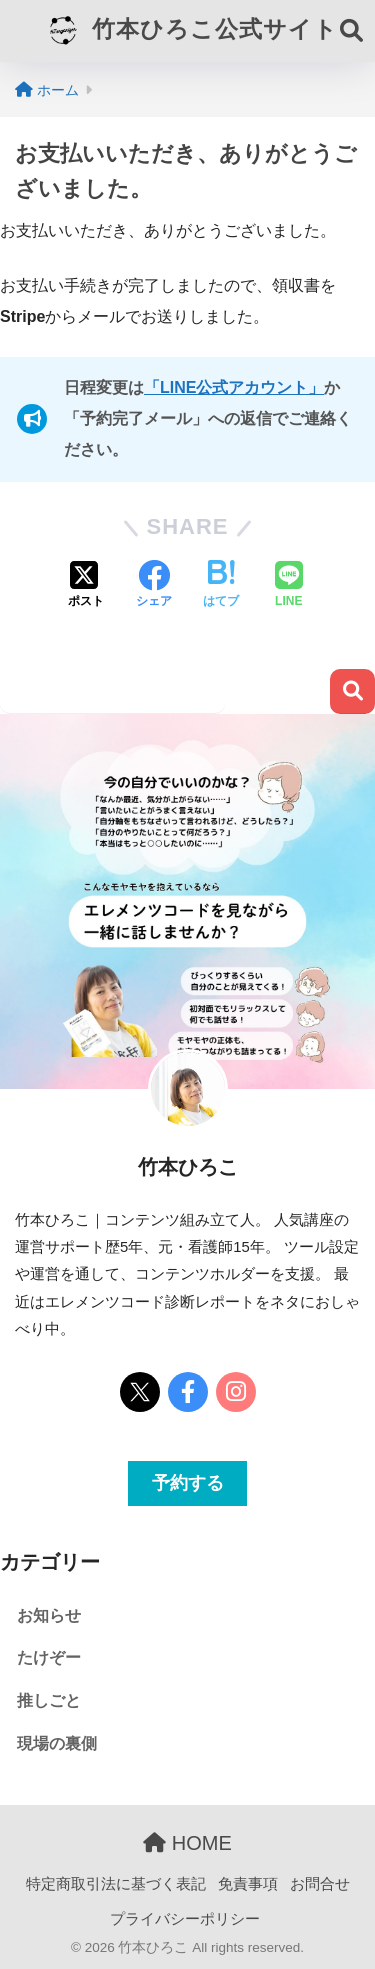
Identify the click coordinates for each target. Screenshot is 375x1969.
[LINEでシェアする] (289, 586)
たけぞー (49, 1657)
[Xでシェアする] (86, 586)
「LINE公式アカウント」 (234, 387)
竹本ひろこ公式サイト (189, 31)
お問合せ (320, 1884)
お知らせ (49, 1615)
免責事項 (248, 1884)
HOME (187, 1843)
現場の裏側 (57, 1743)
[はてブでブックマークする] (221, 586)
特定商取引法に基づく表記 (116, 1884)
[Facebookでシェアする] (154, 586)
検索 (352, 691)
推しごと (49, 1700)
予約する (188, 1483)
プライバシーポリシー (185, 1919)
